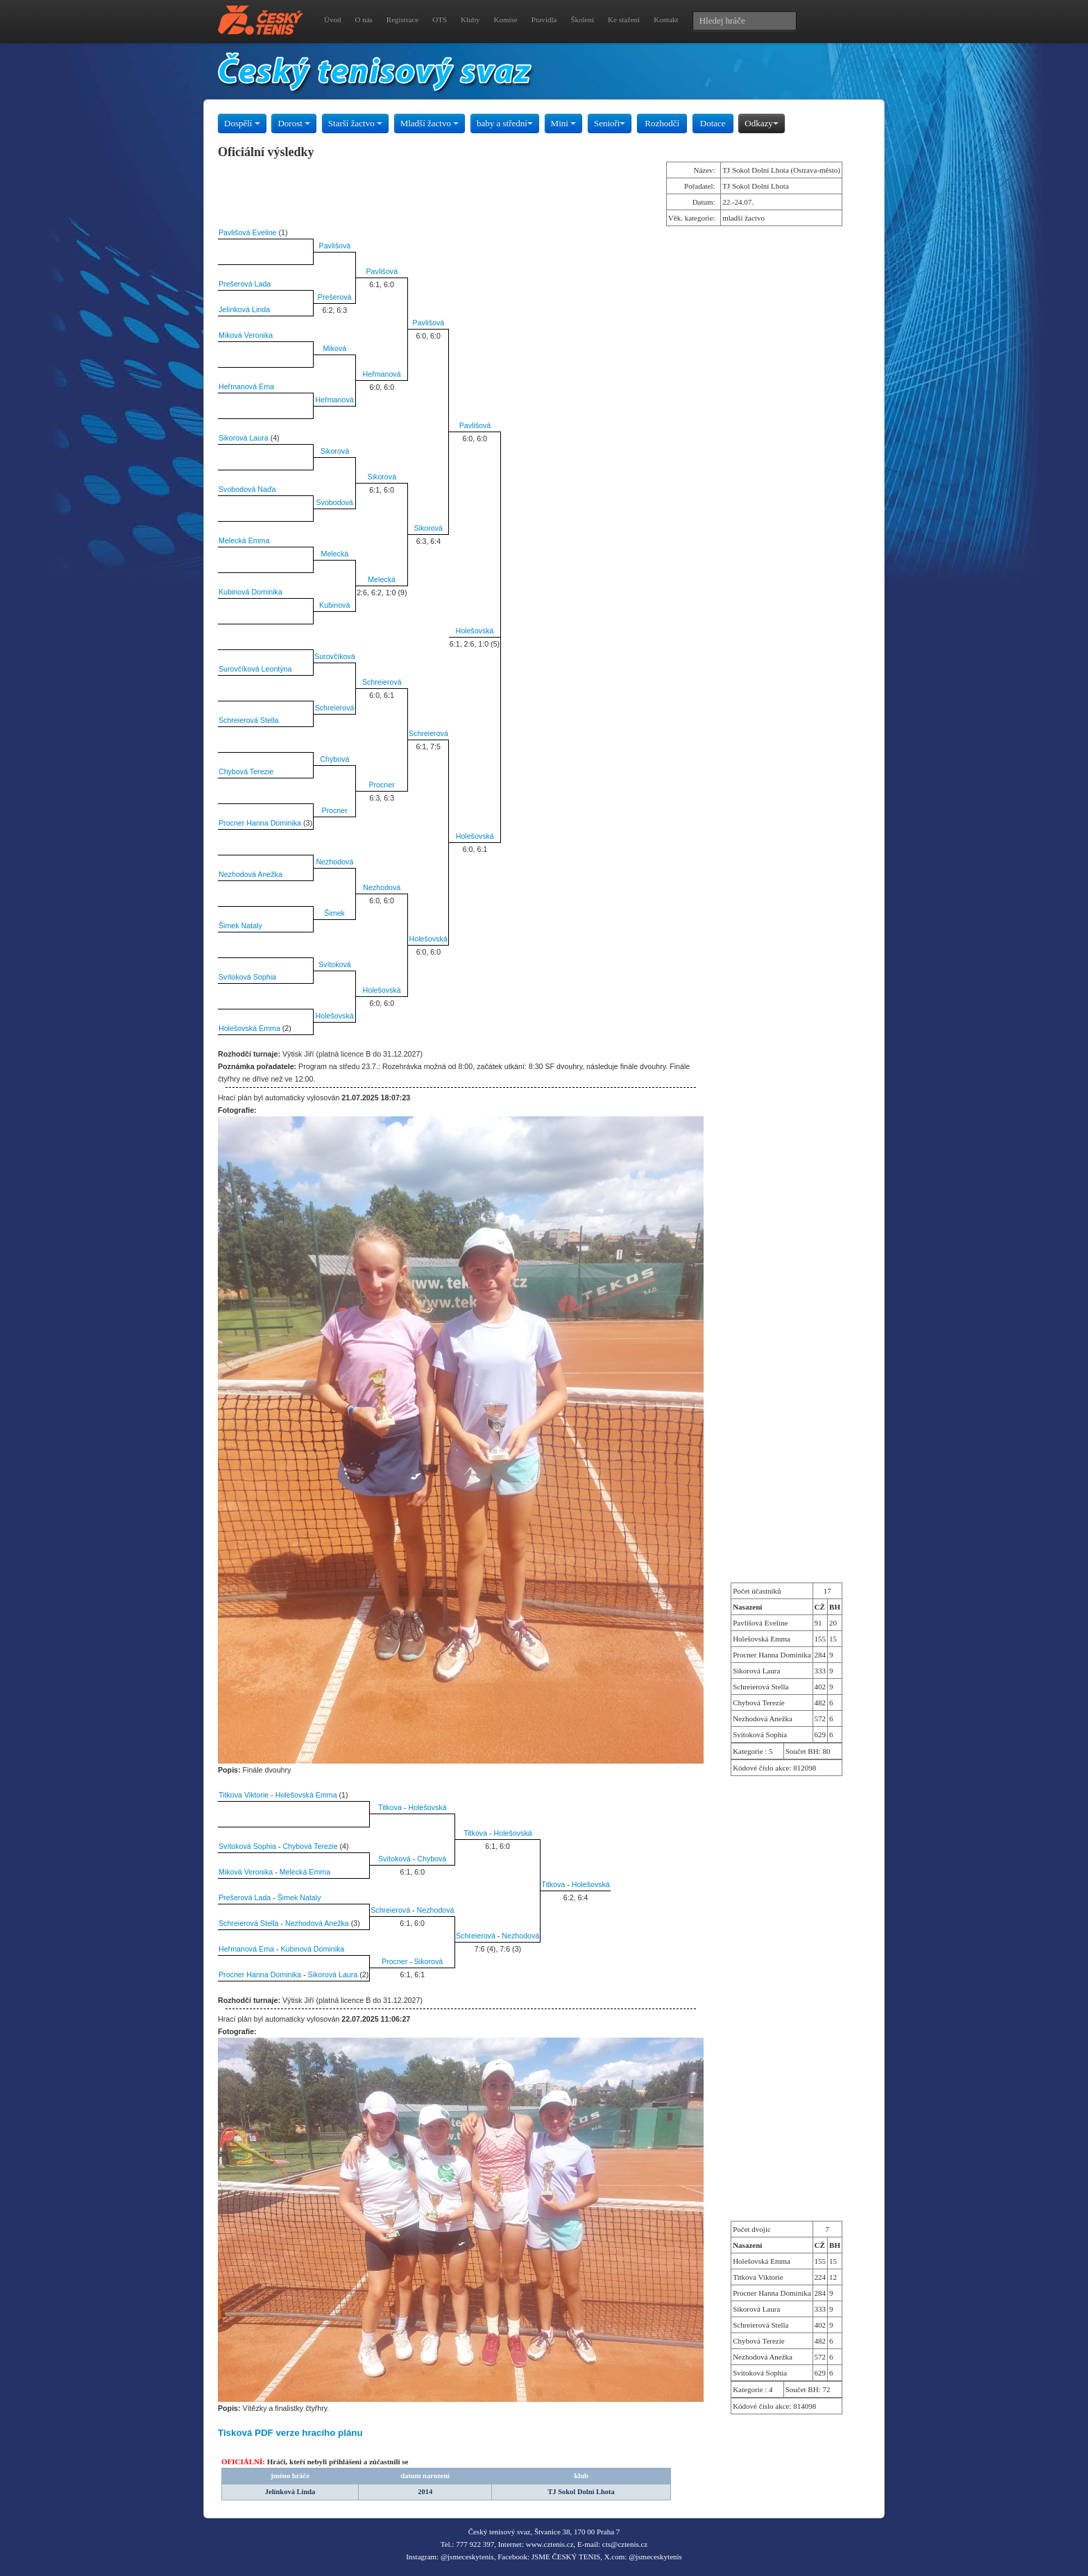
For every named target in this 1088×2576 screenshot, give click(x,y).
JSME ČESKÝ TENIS (566, 2556)
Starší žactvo (355, 123)
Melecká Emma (244, 540)
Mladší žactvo (429, 123)
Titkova (390, 1807)
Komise (506, 19)
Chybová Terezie (246, 771)
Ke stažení (624, 19)
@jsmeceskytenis (467, 2556)
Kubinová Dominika (250, 592)
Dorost (294, 123)
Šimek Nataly (240, 925)
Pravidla (544, 19)
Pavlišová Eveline (248, 232)
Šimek (334, 913)
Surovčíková (334, 656)
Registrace (402, 19)
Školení (582, 19)
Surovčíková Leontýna (255, 669)
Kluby (470, 19)
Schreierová (382, 682)
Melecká (335, 553)
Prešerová (335, 297)
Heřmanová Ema (246, 386)
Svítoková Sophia (247, 977)
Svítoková (334, 964)
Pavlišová (335, 245)
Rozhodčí (662, 123)
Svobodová (334, 502)
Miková (334, 348)
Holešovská (474, 630)
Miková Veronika (246, 335)
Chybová (334, 759)
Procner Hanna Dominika (260, 823)
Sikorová (335, 451)
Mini (564, 123)
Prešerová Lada (245, 284)
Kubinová (334, 605)
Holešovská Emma (249, 1028)
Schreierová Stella (248, 720)
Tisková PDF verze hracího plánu (290, 2433)
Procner (381, 785)
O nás (363, 19)
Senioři (610, 123)
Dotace (713, 123)
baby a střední (505, 123)
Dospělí (242, 123)
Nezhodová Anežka (250, 874)
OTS (439, 19)
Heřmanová (382, 374)
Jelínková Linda (244, 309)
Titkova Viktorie (244, 1795)
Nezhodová (334, 862)
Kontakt (666, 19)
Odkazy (761, 123)
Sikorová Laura (244, 438)
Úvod (332, 19)
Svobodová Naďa (247, 489)
